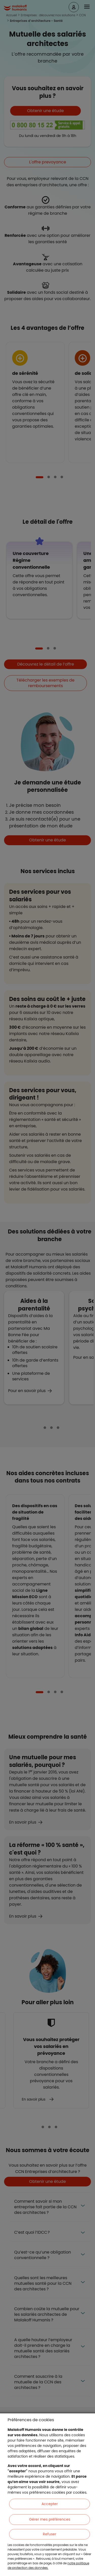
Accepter (50, 2503)
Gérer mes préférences (49, 2519)
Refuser (49, 2534)
